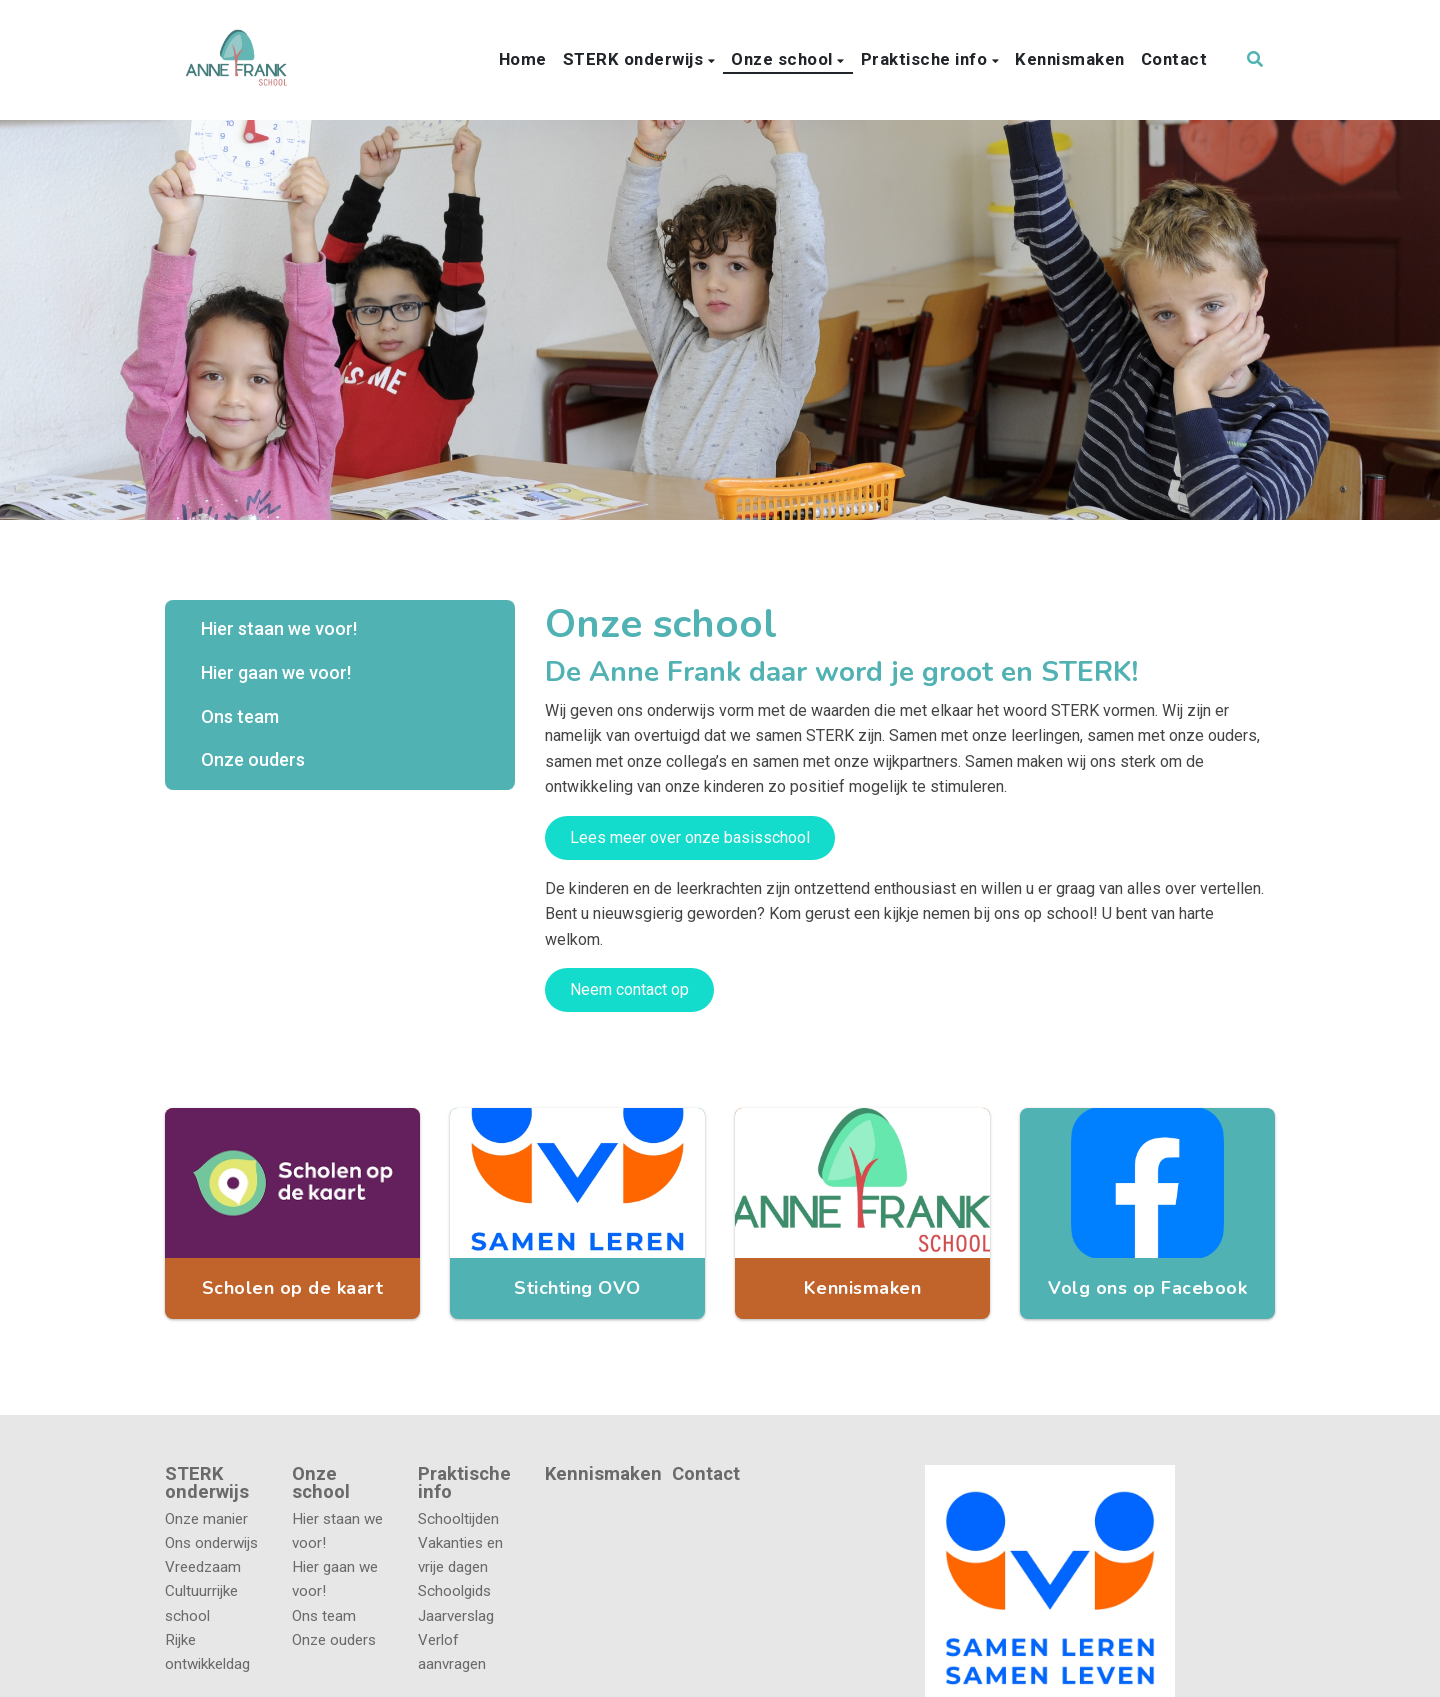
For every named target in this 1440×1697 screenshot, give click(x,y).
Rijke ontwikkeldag (207, 1652)
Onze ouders (253, 759)
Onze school (784, 59)
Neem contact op (629, 989)
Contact (1174, 59)
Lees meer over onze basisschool (690, 837)
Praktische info (926, 59)
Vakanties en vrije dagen (460, 1555)
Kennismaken (1070, 59)
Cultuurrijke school (201, 1603)
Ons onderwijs (211, 1543)
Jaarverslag (456, 1616)
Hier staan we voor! (279, 628)
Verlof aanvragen (452, 1652)
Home (523, 59)
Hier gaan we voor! (276, 672)
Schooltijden (458, 1519)
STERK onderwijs (635, 59)
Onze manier (206, 1519)
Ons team (240, 716)
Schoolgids (454, 1591)
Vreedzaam (203, 1567)
